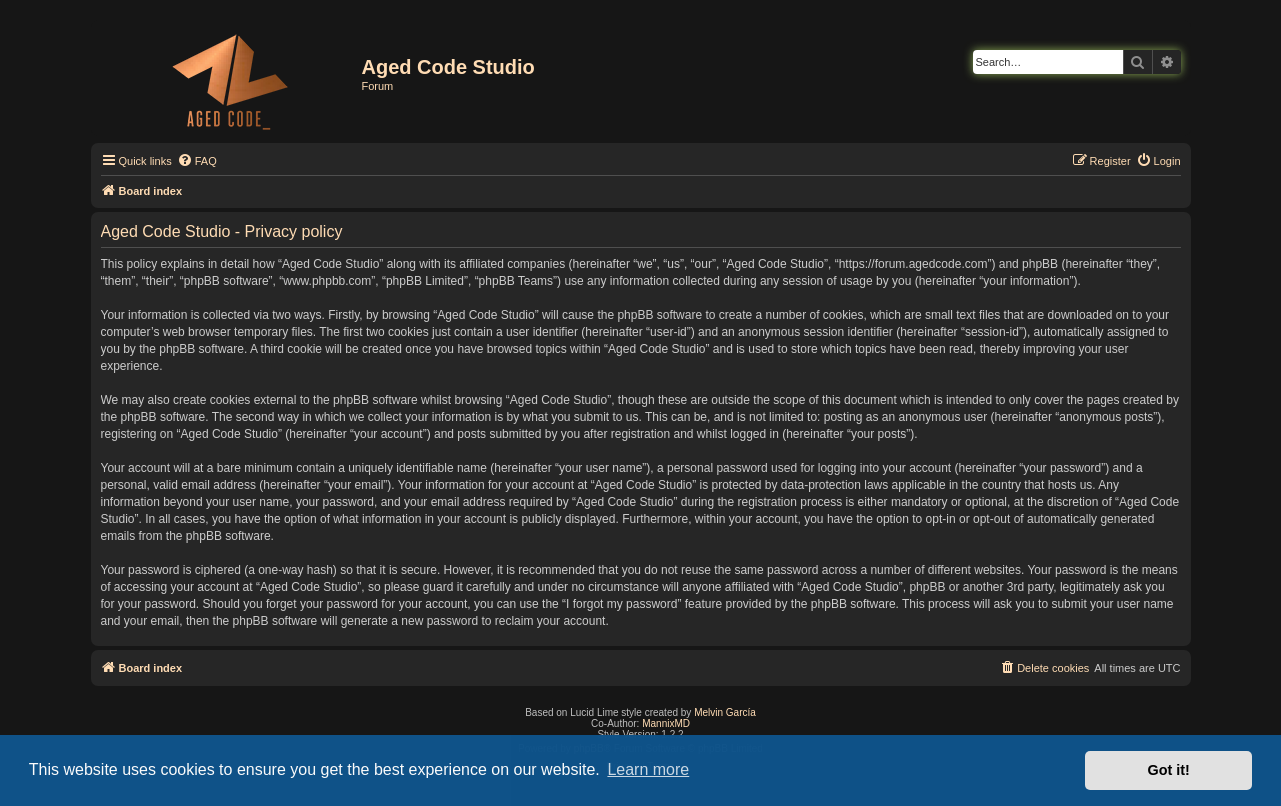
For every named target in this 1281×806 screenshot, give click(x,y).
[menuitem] (197, 161)
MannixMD (666, 723)
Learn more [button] (648, 769)
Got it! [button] (1169, 770)
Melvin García (725, 712)
